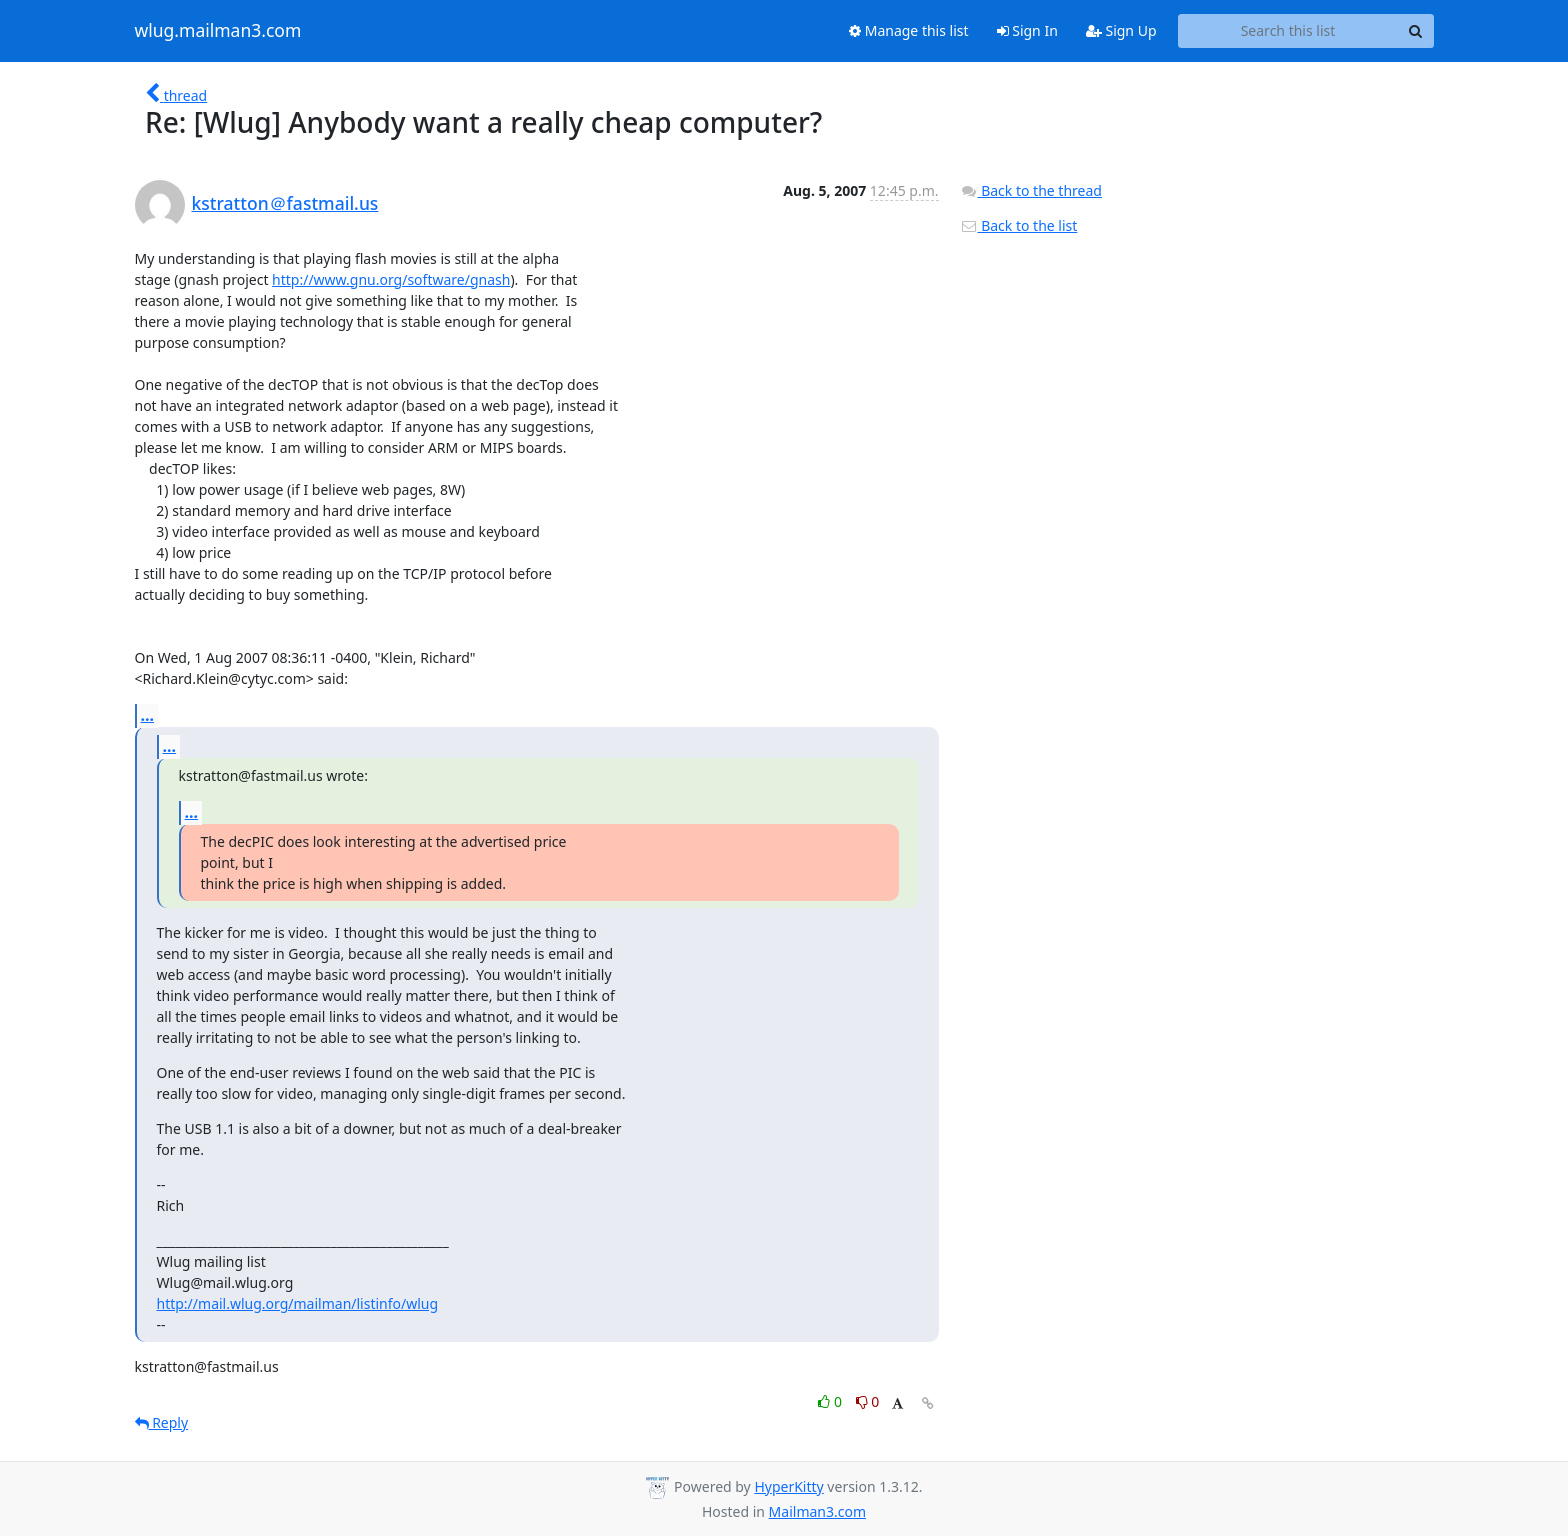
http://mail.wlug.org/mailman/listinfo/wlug (298, 1303)
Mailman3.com (817, 1511)
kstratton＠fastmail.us (285, 203)
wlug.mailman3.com (218, 31)
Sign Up (1121, 30)
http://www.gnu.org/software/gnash (391, 279)
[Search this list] (1288, 31)
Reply (162, 1422)
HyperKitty (788, 1486)
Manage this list (909, 30)
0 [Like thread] (831, 1401)
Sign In (1027, 30)
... (148, 715)
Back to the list (1019, 225)
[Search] (1416, 31)
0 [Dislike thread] (868, 1401)
